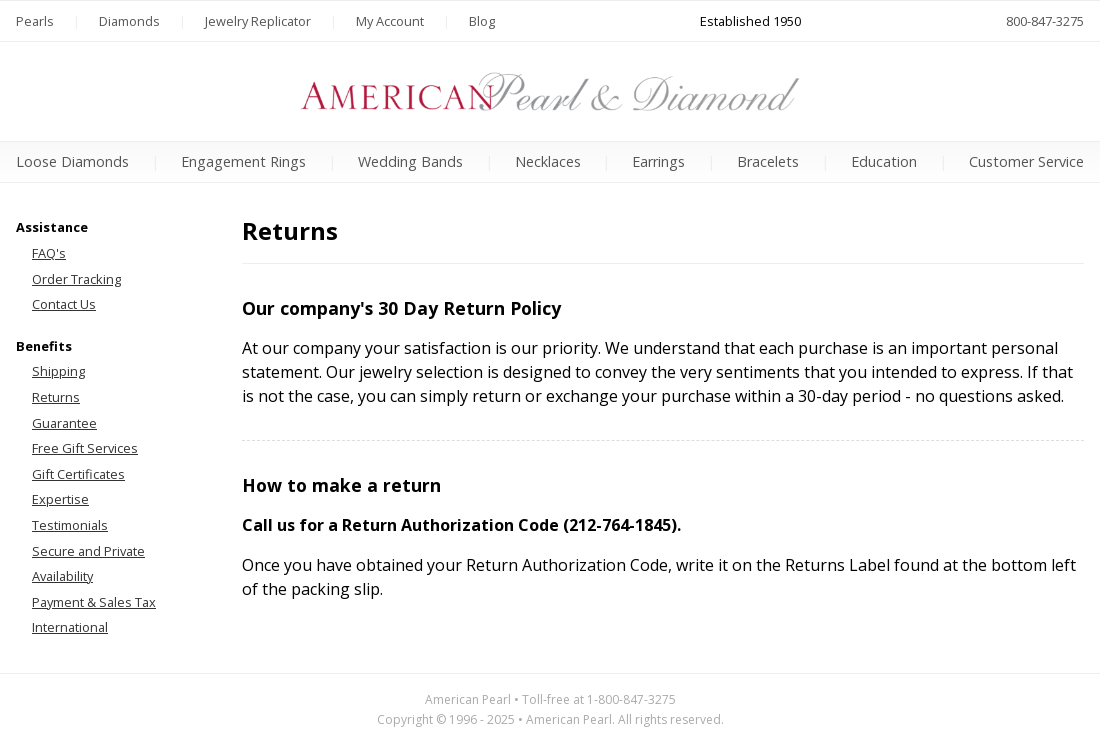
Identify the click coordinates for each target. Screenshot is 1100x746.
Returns (56, 397)
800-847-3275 (1045, 21)
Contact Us (64, 304)
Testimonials (70, 525)
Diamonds (129, 21)
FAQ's (49, 253)
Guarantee (64, 423)
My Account (390, 21)
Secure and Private (88, 551)
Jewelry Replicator (258, 21)
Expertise (60, 499)
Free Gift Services (85, 448)
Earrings (658, 161)
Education (884, 161)
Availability (62, 576)
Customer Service (1026, 161)
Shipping (58, 371)
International (70, 627)
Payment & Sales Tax (94, 602)
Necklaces (548, 161)
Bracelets (768, 161)
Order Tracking (76, 279)
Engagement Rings (243, 161)
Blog (482, 21)
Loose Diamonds (72, 161)
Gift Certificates (78, 474)
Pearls (35, 21)
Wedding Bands (410, 161)
